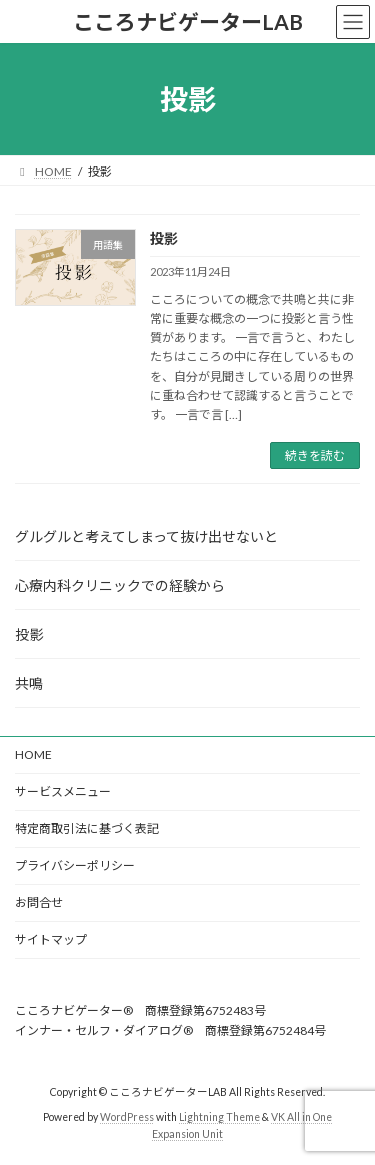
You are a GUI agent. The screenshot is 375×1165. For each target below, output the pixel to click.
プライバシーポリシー (75, 865)
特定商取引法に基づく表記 (87, 828)
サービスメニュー (63, 791)
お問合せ (39, 902)
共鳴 (29, 683)
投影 (164, 238)
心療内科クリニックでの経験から (120, 585)
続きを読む (315, 455)
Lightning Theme (219, 1117)
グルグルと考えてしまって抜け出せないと (146, 536)
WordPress (127, 1117)
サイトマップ (51, 939)
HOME (33, 754)
